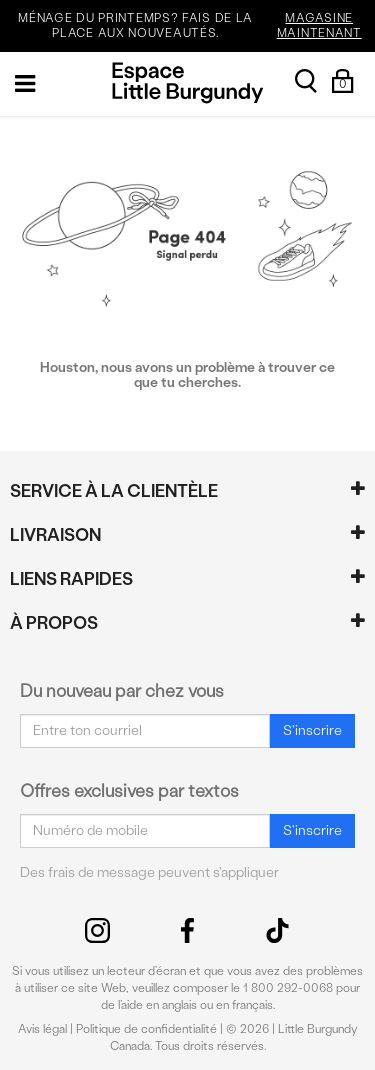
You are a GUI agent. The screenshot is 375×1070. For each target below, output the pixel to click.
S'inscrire (312, 730)
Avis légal (42, 1029)
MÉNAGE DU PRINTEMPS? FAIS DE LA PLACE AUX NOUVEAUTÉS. (193, 26)
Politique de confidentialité (146, 1029)
